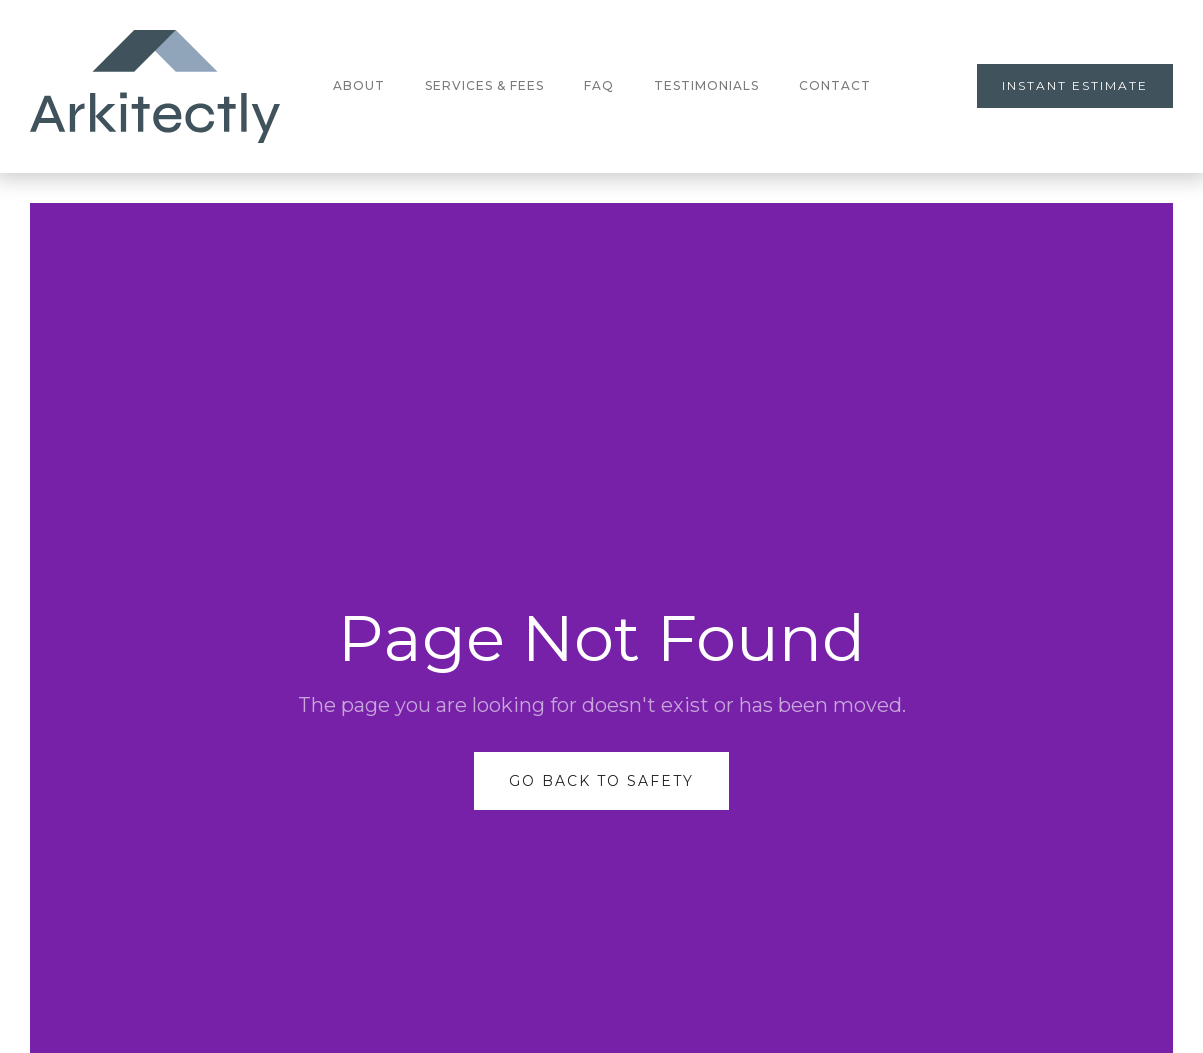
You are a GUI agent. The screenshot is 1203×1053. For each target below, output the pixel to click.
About (359, 85)
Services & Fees (484, 85)
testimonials (706, 85)
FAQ (599, 85)
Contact (835, 85)
